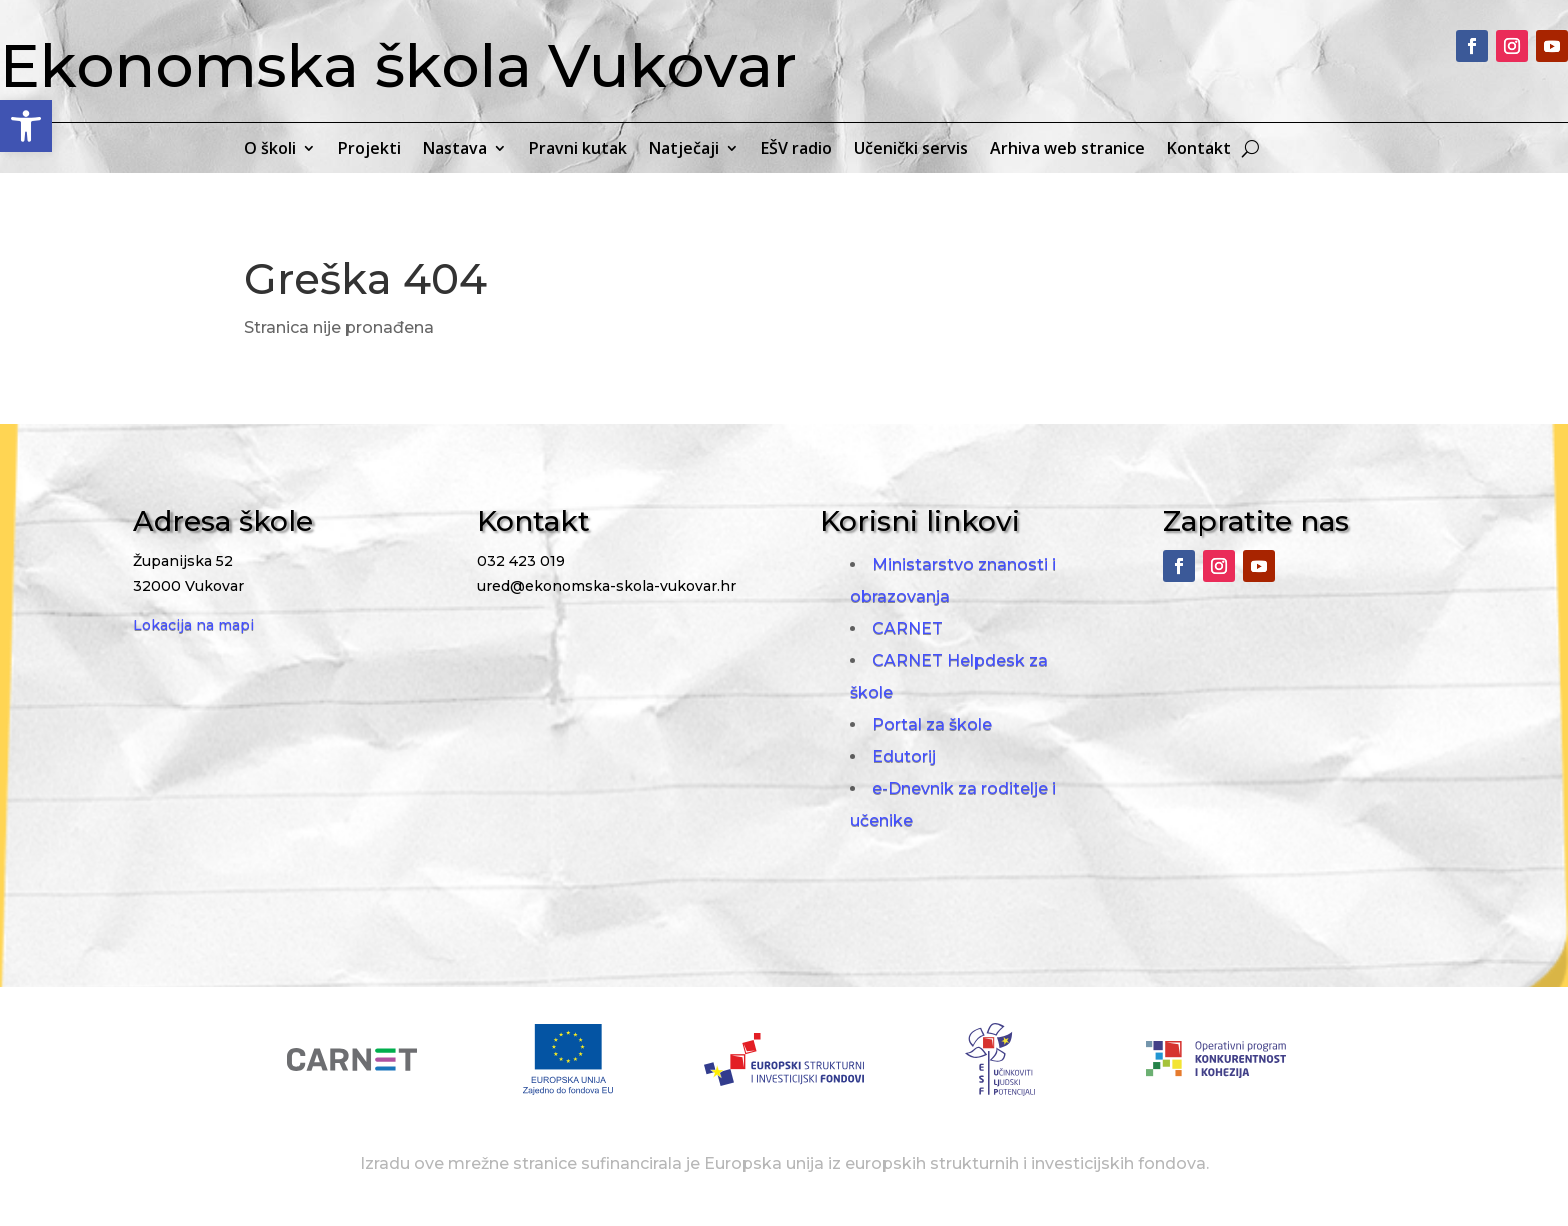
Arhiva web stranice (1067, 150)
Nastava (455, 150)
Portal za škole (932, 724)
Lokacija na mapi (193, 625)
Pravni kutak (578, 150)
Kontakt (1199, 150)
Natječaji (684, 150)
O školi (270, 150)
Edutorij (904, 756)
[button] (26, 126)
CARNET (907, 628)
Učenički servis (911, 150)
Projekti (369, 150)
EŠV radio (796, 150)
